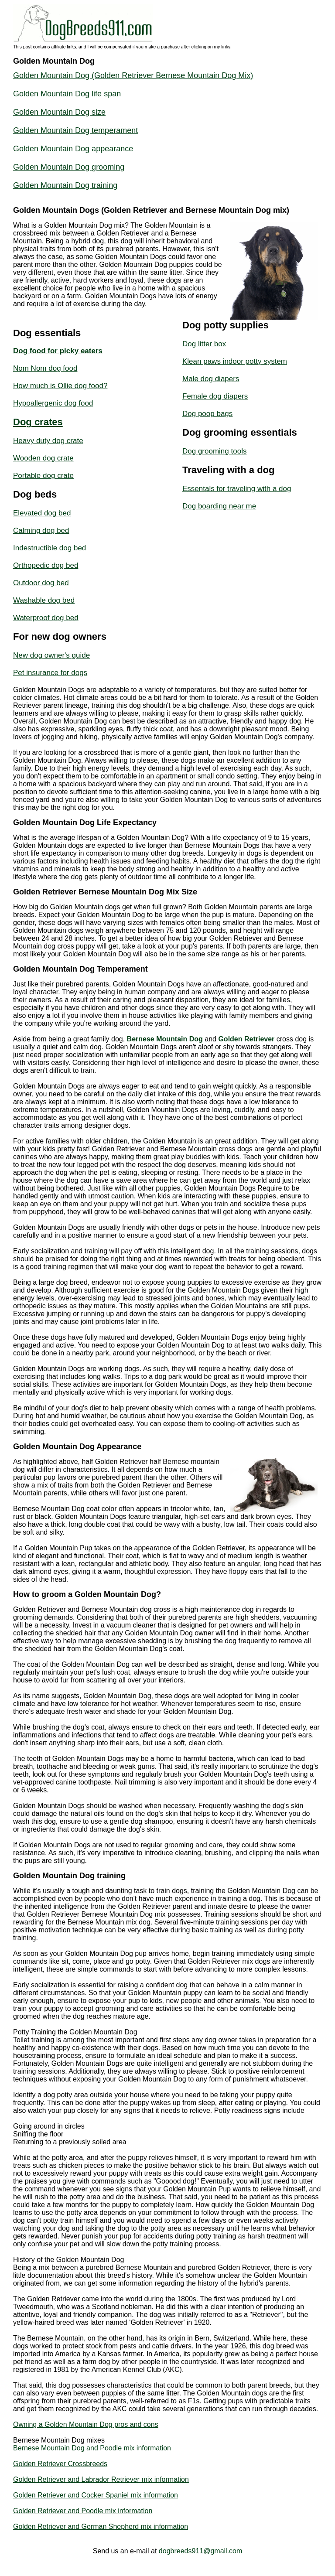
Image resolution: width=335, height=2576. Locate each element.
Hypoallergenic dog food (53, 403)
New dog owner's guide (51, 655)
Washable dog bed (44, 600)
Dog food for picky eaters (58, 351)
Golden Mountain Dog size (59, 112)
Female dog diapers (215, 396)
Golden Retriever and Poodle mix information (82, 2511)
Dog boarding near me (219, 506)
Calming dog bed (41, 530)
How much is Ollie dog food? (60, 386)
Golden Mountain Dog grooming (68, 167)
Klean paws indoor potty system (234, 361)
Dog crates (38, 421)
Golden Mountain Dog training (65, 185)
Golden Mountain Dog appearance (73, 148)
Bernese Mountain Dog (165, 1039)
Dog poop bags (207, 413)
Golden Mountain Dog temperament (75, 130)
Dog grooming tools (214, 451)
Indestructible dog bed (49, 548)
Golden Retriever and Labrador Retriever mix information (101, 2479)
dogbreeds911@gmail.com (200, 2551)
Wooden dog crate (43, 458)
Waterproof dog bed (46, 618)
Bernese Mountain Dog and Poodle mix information (92, 2448)
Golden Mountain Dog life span (67, 93)
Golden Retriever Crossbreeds (60, 2463)
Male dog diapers (210, 379)
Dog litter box (204, 344)
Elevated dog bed (42, 513)
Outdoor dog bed (41, 583)
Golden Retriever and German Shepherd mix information (100, 2526)
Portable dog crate (43, 475)
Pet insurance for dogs (50, 673)
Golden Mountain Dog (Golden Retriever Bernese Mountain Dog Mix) (133, 75)
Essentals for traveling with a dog (236, 488)
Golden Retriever (246, 1039)
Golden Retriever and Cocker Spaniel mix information (95, 2495)
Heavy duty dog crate (48, 441)
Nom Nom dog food (45, 368)
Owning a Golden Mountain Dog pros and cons (85, 2424)
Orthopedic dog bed (45, 565)
